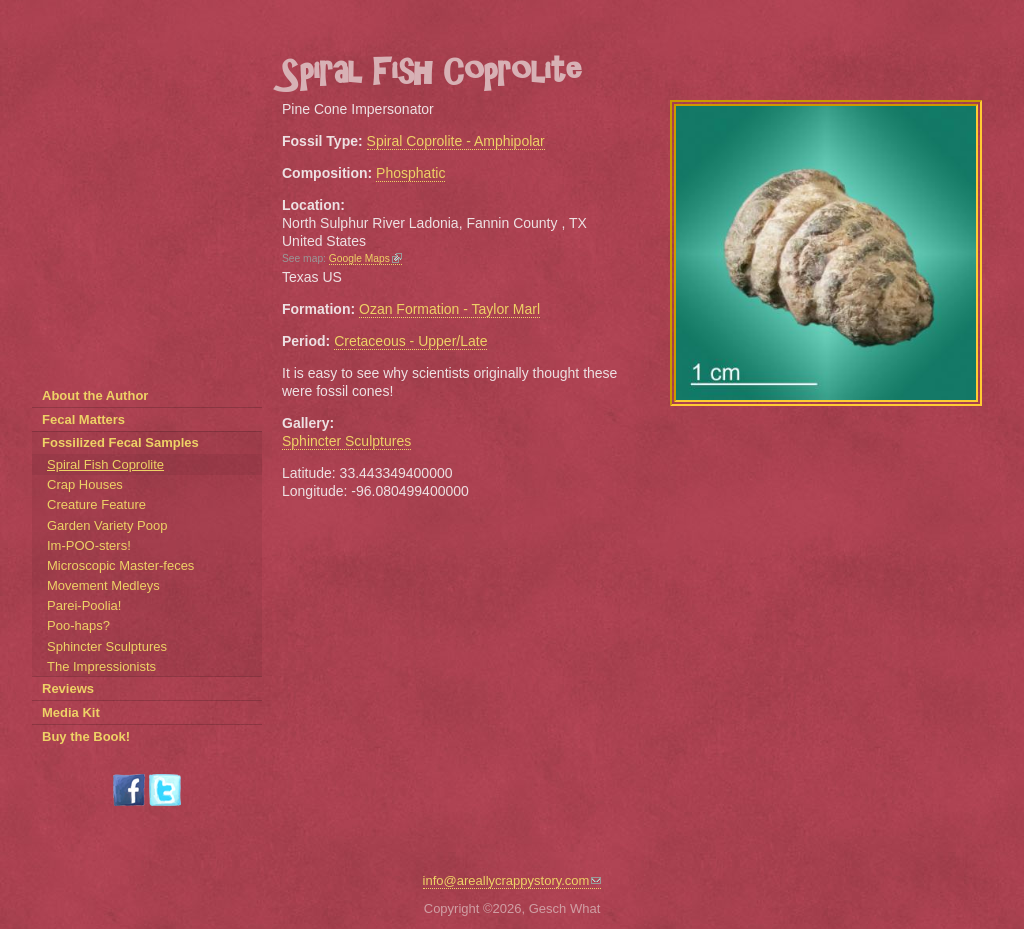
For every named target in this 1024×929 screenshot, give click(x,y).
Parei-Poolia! (84, 605)
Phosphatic (410, 173)
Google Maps (365, 258)
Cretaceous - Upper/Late (410, 341)
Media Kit (71, 712)
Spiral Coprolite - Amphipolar (456, 141)
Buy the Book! (86, 736)
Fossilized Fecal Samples (120, 442)
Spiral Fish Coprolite (105, 464)
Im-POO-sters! (89, 545)
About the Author (95, 395)
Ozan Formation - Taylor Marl (449, 309)
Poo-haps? (78, 625)
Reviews (68, 688)
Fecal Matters (83, 419)
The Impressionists (101, 666)
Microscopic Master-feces (120, 565)
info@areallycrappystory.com (512, 880)
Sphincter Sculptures (346, 441)
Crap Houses (85, 484)
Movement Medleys (103, 585)
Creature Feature (96, 504)
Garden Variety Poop (107, 525)
